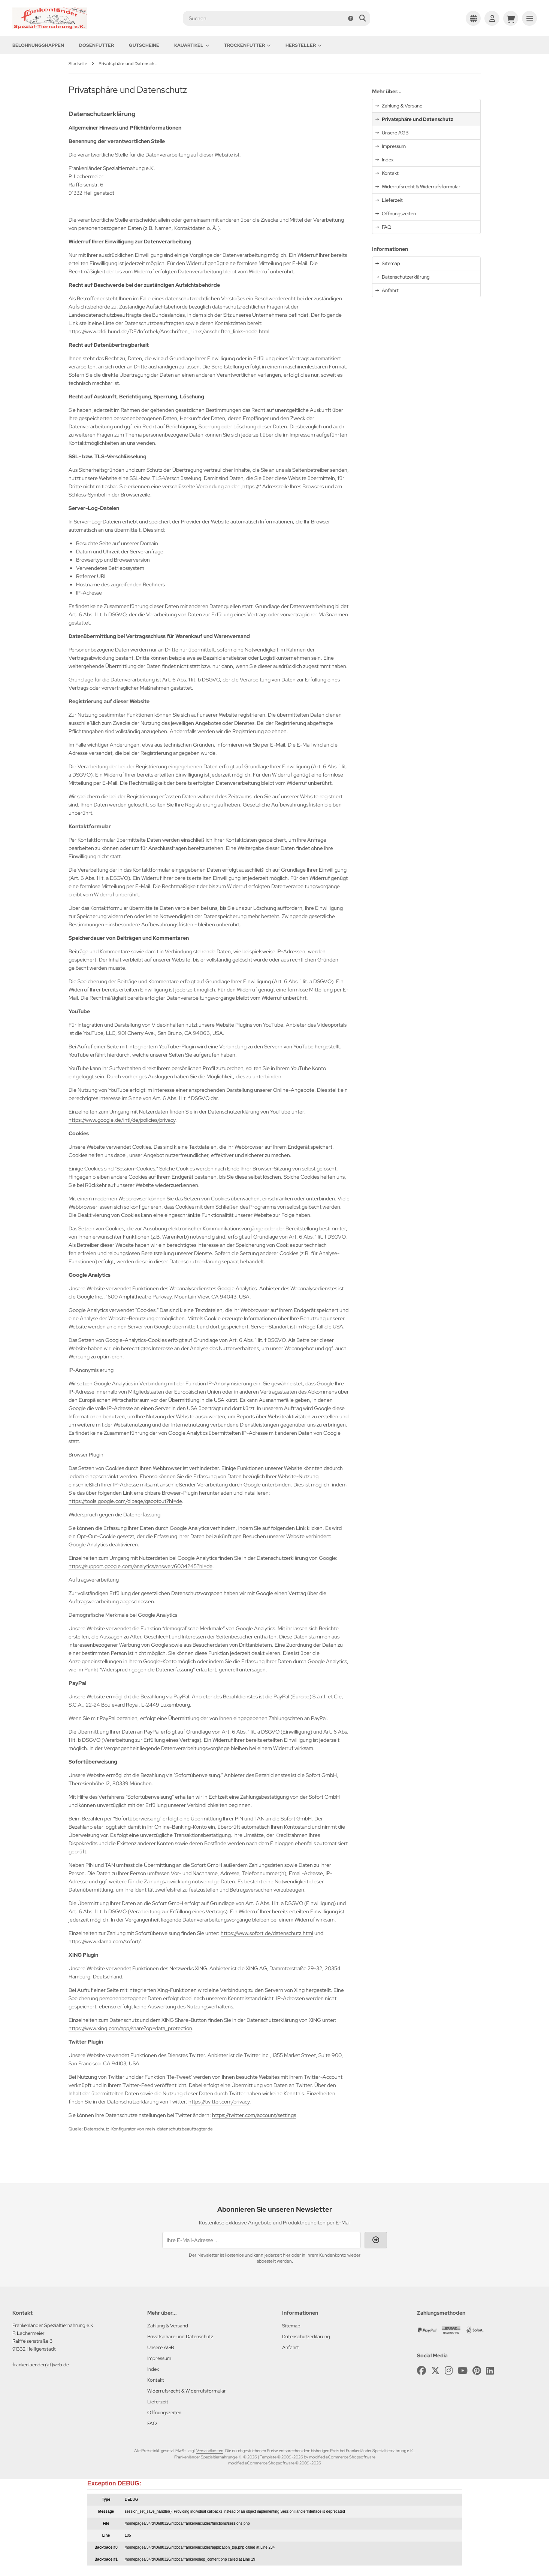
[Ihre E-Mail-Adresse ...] (261, 2240)
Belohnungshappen (38, 45)
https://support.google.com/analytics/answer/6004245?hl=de (140, 1566)
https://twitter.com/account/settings (254, 2115)
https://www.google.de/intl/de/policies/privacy (122, 1120)
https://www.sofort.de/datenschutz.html (267, 1933)
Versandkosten (209, 2450)
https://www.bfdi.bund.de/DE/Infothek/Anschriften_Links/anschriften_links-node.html (169, 331)
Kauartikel (191, 45)
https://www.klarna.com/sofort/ (105, 1941)
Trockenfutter (247, 45)
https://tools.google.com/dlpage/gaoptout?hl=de (125, 1501)
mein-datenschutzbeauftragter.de (179, 2129)
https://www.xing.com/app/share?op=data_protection (130, 2028)
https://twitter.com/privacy (219, 2101)
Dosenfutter (96, 45)
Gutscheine (144, 45)
